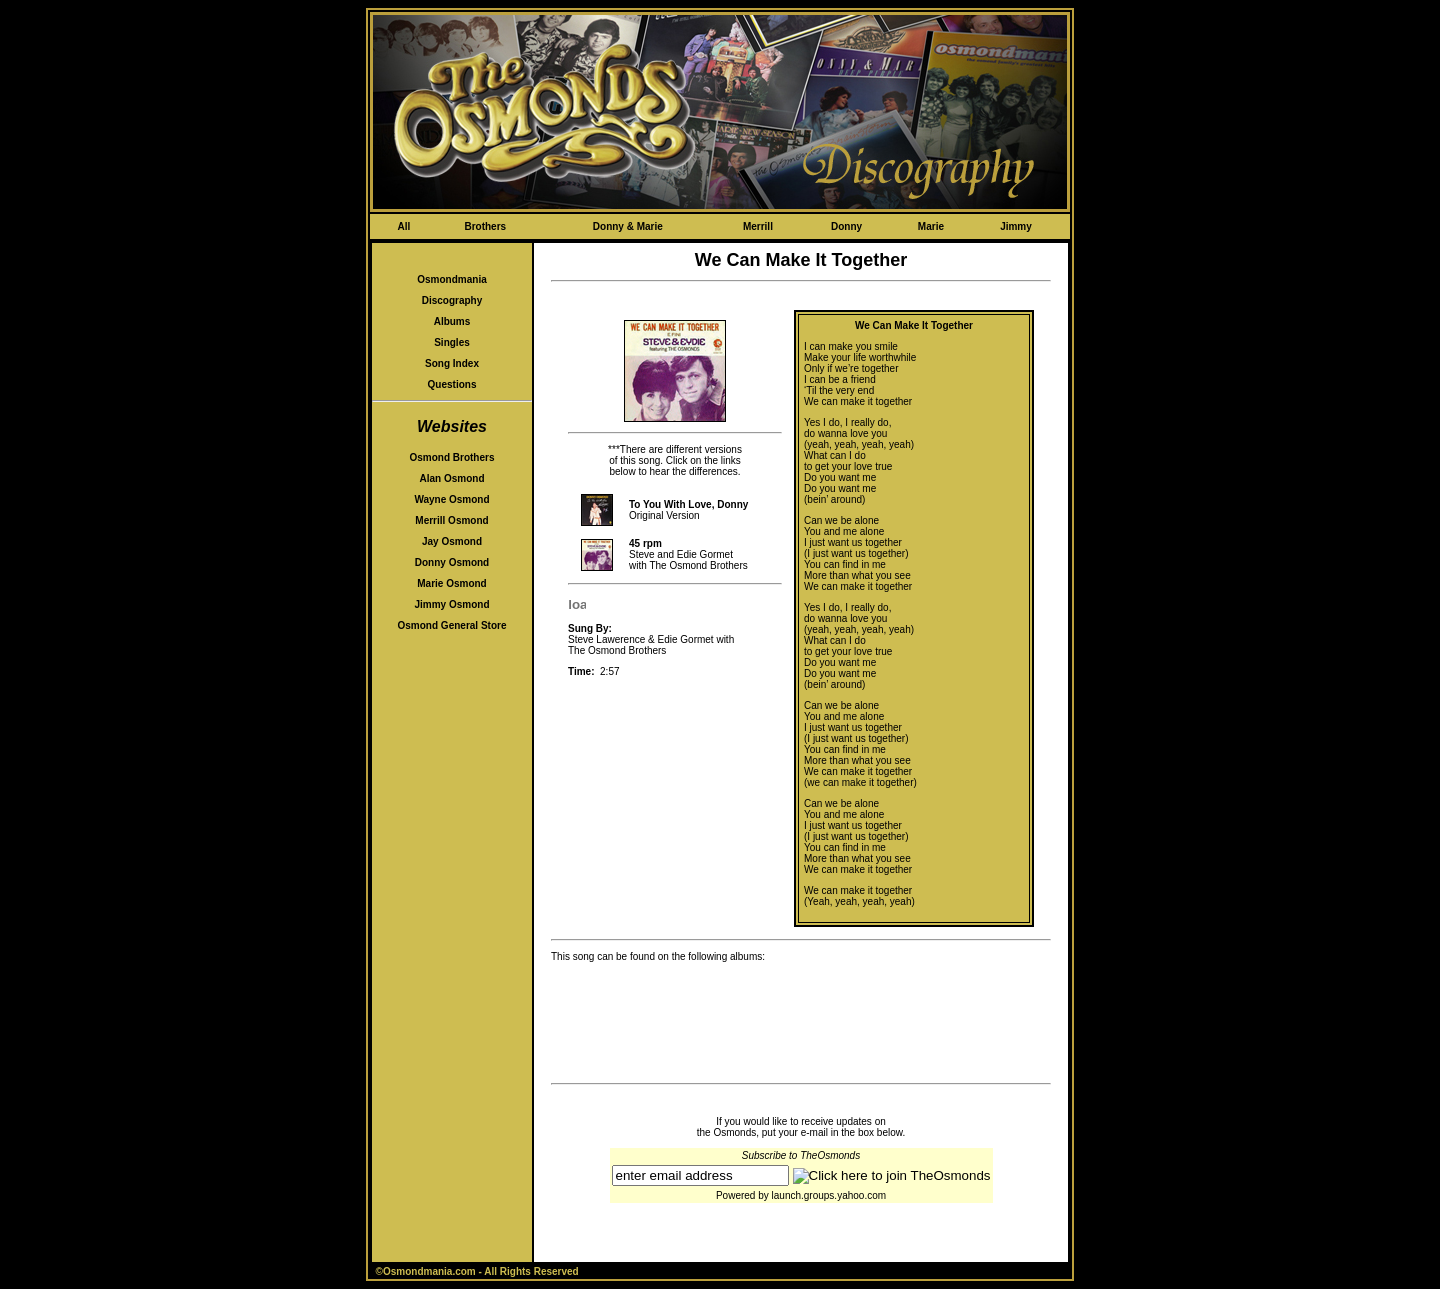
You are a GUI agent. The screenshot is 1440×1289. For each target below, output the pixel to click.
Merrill (758, 226)
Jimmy (1016, 226)
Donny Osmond (452, 562)
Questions (452, 384)
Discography (452, 300)
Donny (846, 226)
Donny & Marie (628, 226)
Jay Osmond (452, 541)
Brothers (485, 226)
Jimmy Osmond (451, 604)
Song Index (452, 363)
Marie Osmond (451, 583)
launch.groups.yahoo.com (829, 1195)
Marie (931, 226)
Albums (452, 321)
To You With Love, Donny (688, 504)
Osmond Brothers (451, 457)
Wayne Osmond (451, 499)
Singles (452, 342)
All (403, 226)
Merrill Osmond (451, 520)
